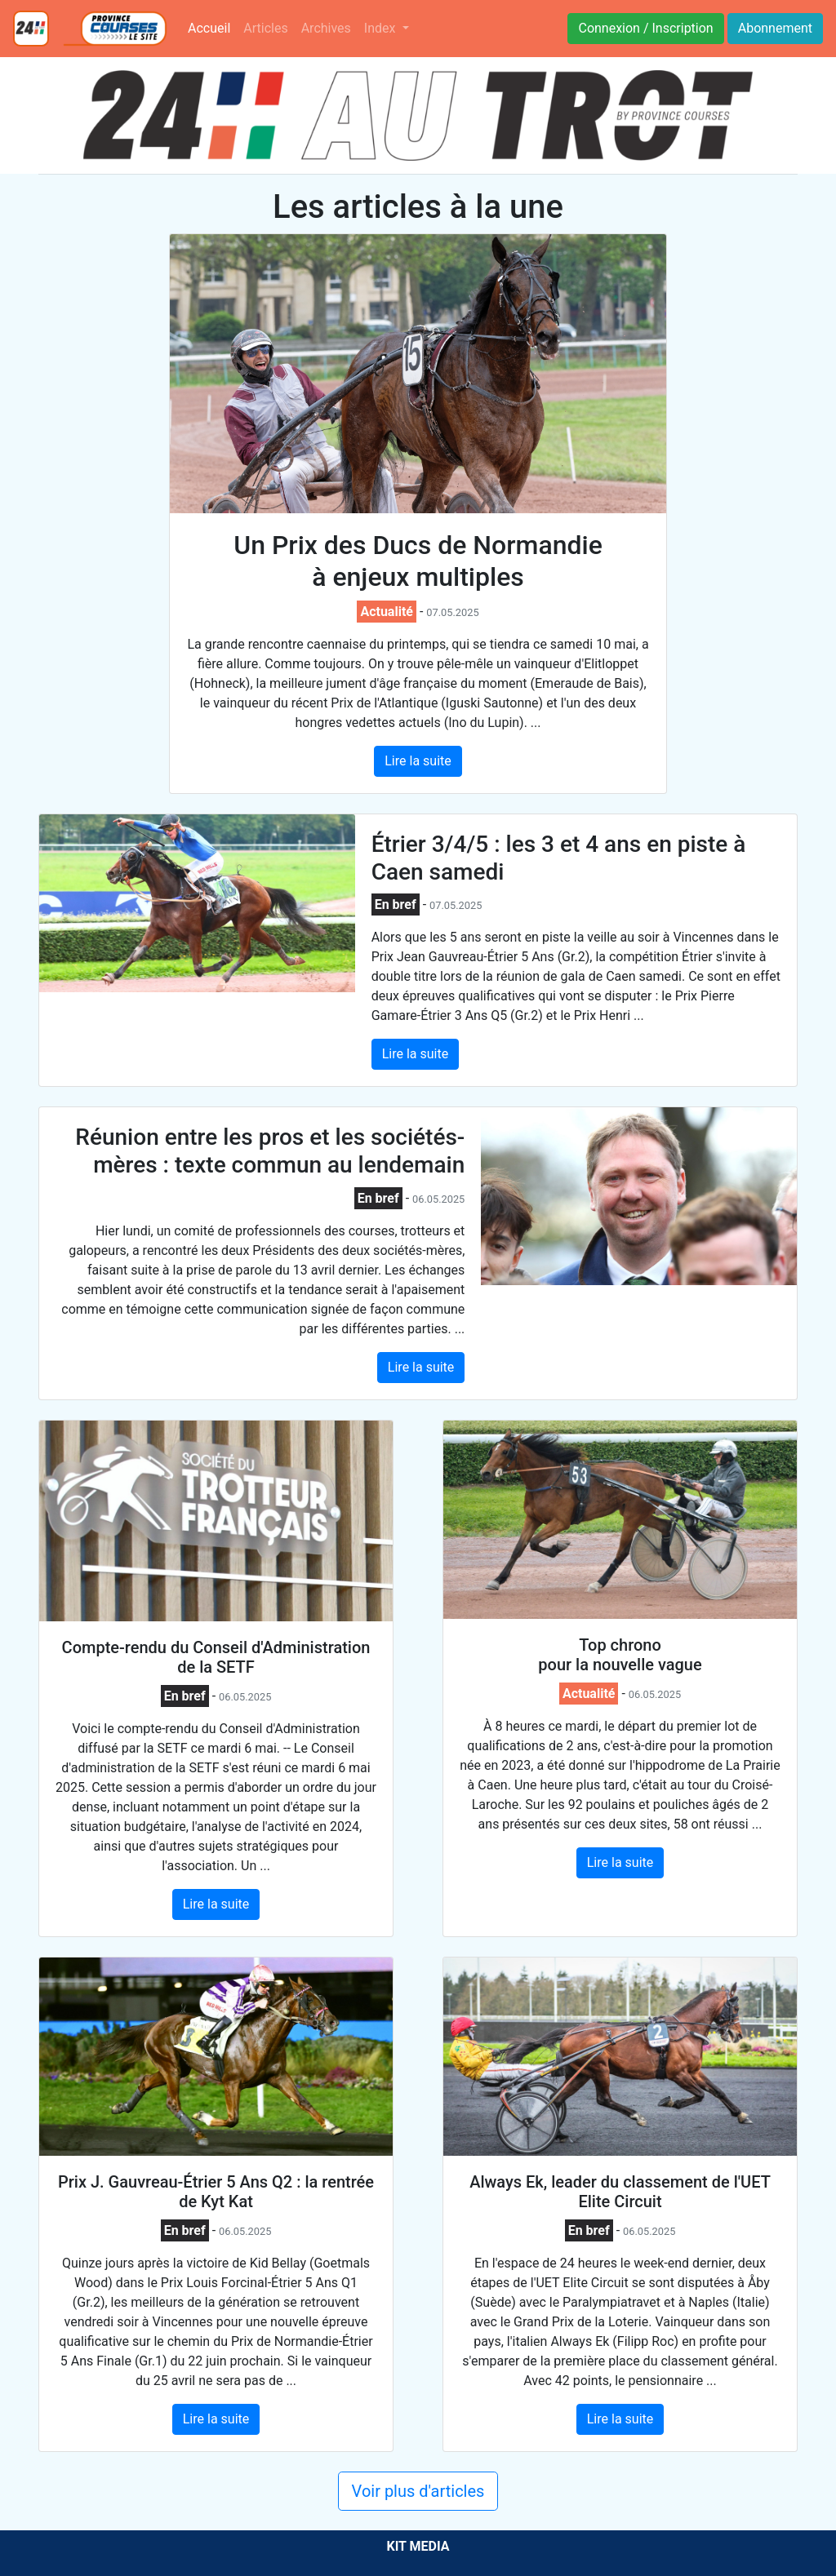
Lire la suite (418, 761)
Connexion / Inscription (645, 28)
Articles (265, 28)
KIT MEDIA (417, 2546)
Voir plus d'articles (418, 2491)
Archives (326, 28)
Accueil (212, 27)
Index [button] (381, 28)
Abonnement (775, 28)
